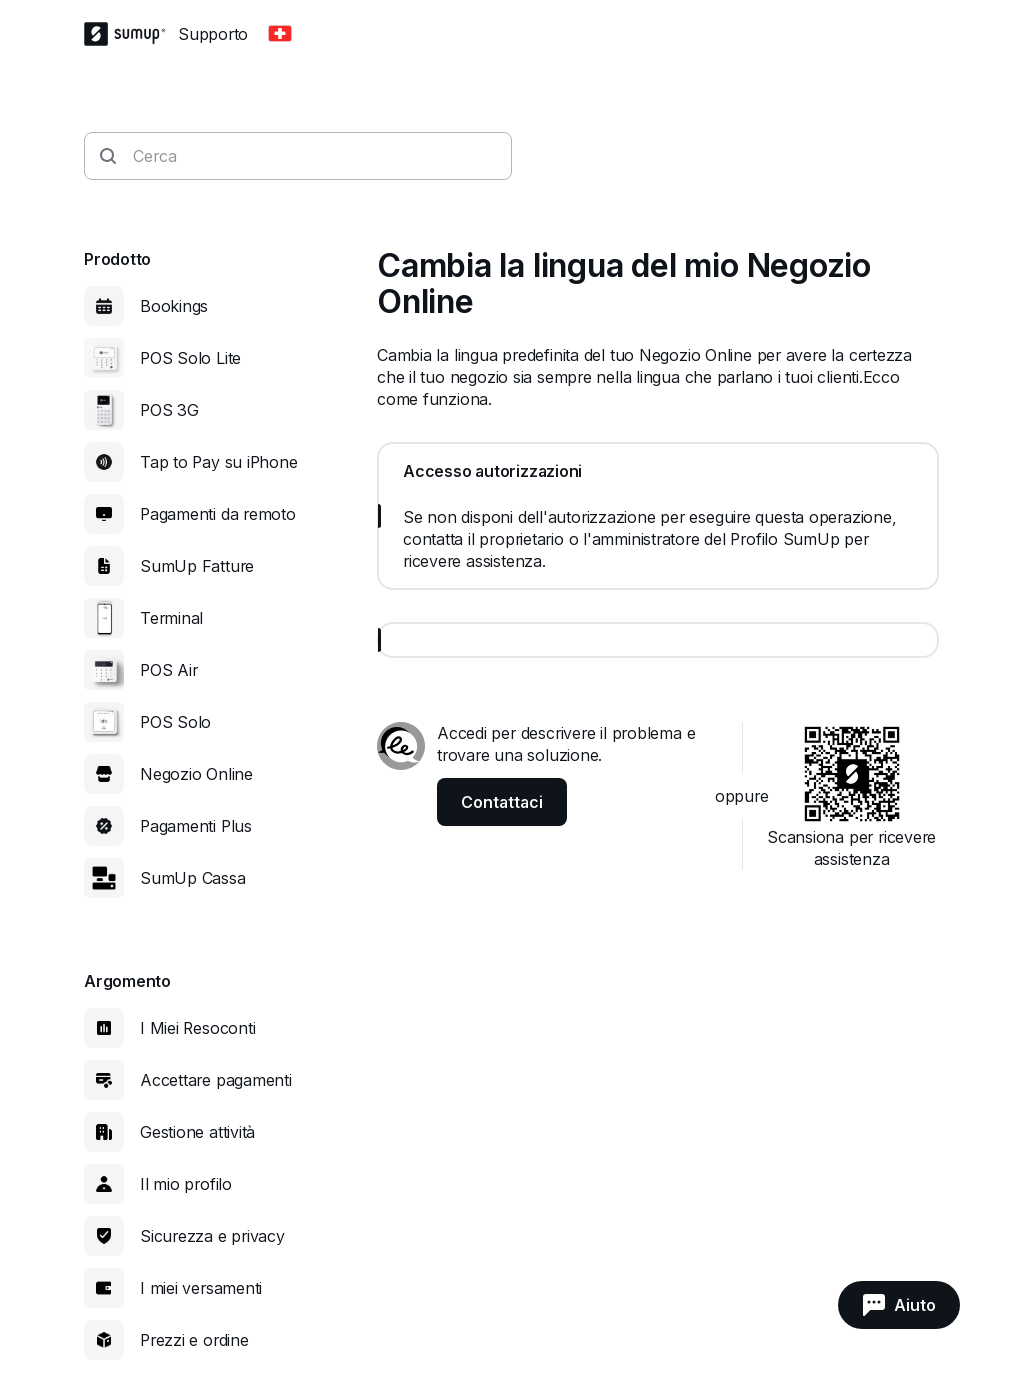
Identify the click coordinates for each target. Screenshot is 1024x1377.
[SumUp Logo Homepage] (131, 34)
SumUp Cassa (193, 878)
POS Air (168, 670)
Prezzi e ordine (194, 1340)
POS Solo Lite (190, 358)
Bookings (174, 306)
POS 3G (169, 410)
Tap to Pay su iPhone (219, 462)
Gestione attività (197, 1132)
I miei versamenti (201, 1288)
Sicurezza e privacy (212, 1236)
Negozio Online (196, 774)
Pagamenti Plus (196, 826)
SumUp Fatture (197, 566)
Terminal (171, 618)
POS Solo (175, 722)
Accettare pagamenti (216, 1080)
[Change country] (280, 34)
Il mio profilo (186, 1184)
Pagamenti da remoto (218, 514)
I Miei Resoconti (197, 1028)
